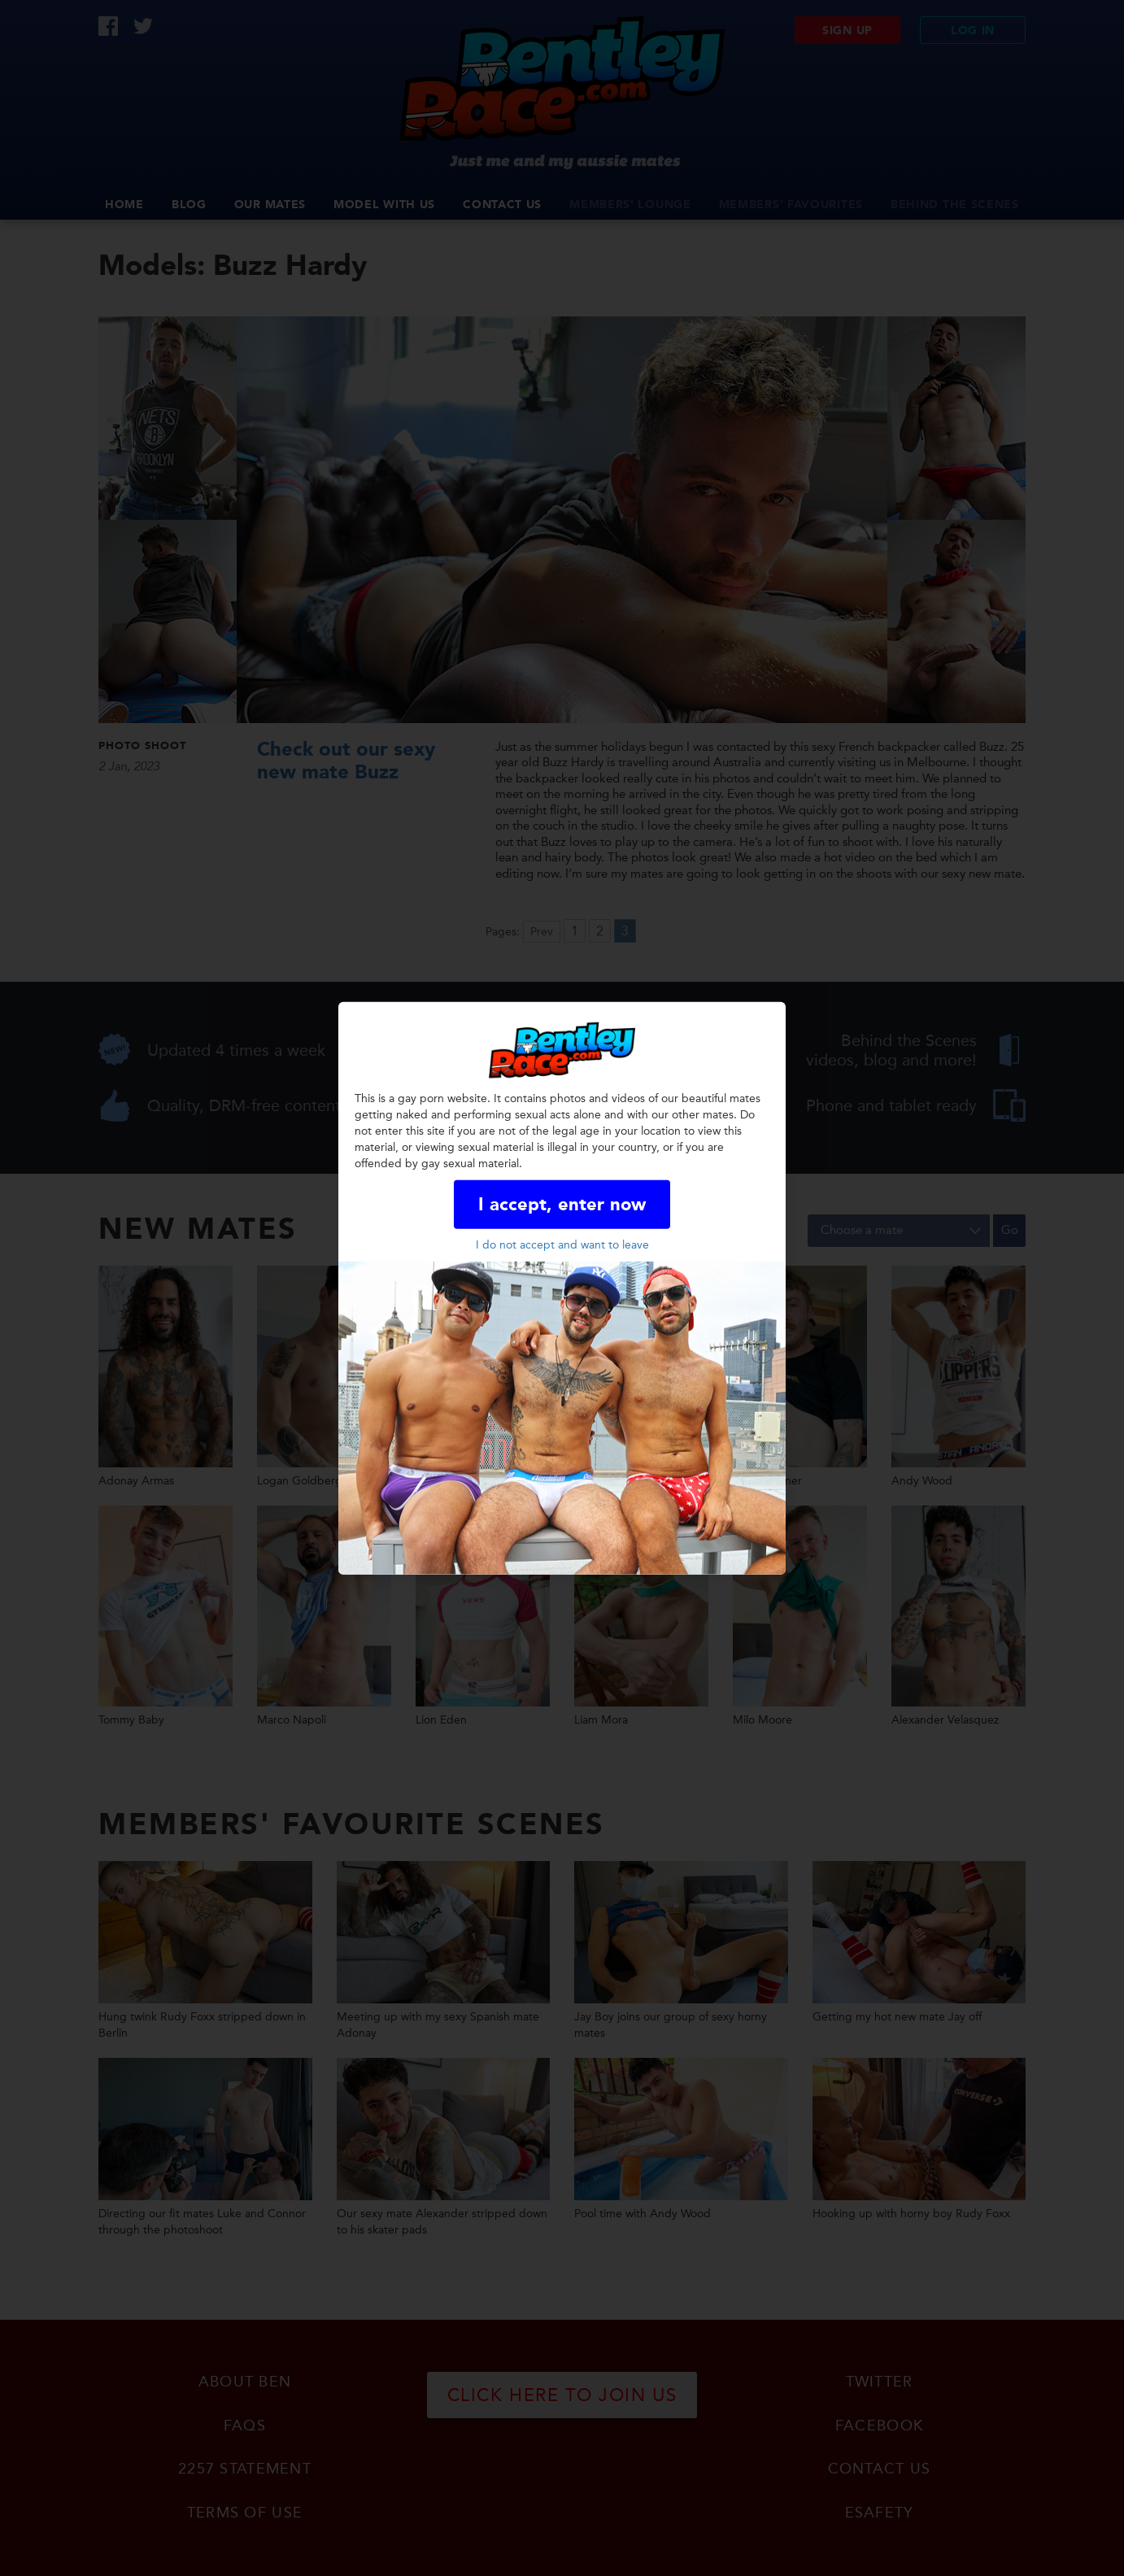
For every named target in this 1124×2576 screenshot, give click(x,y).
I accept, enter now (562, 1205)
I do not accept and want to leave (562, 1245)
